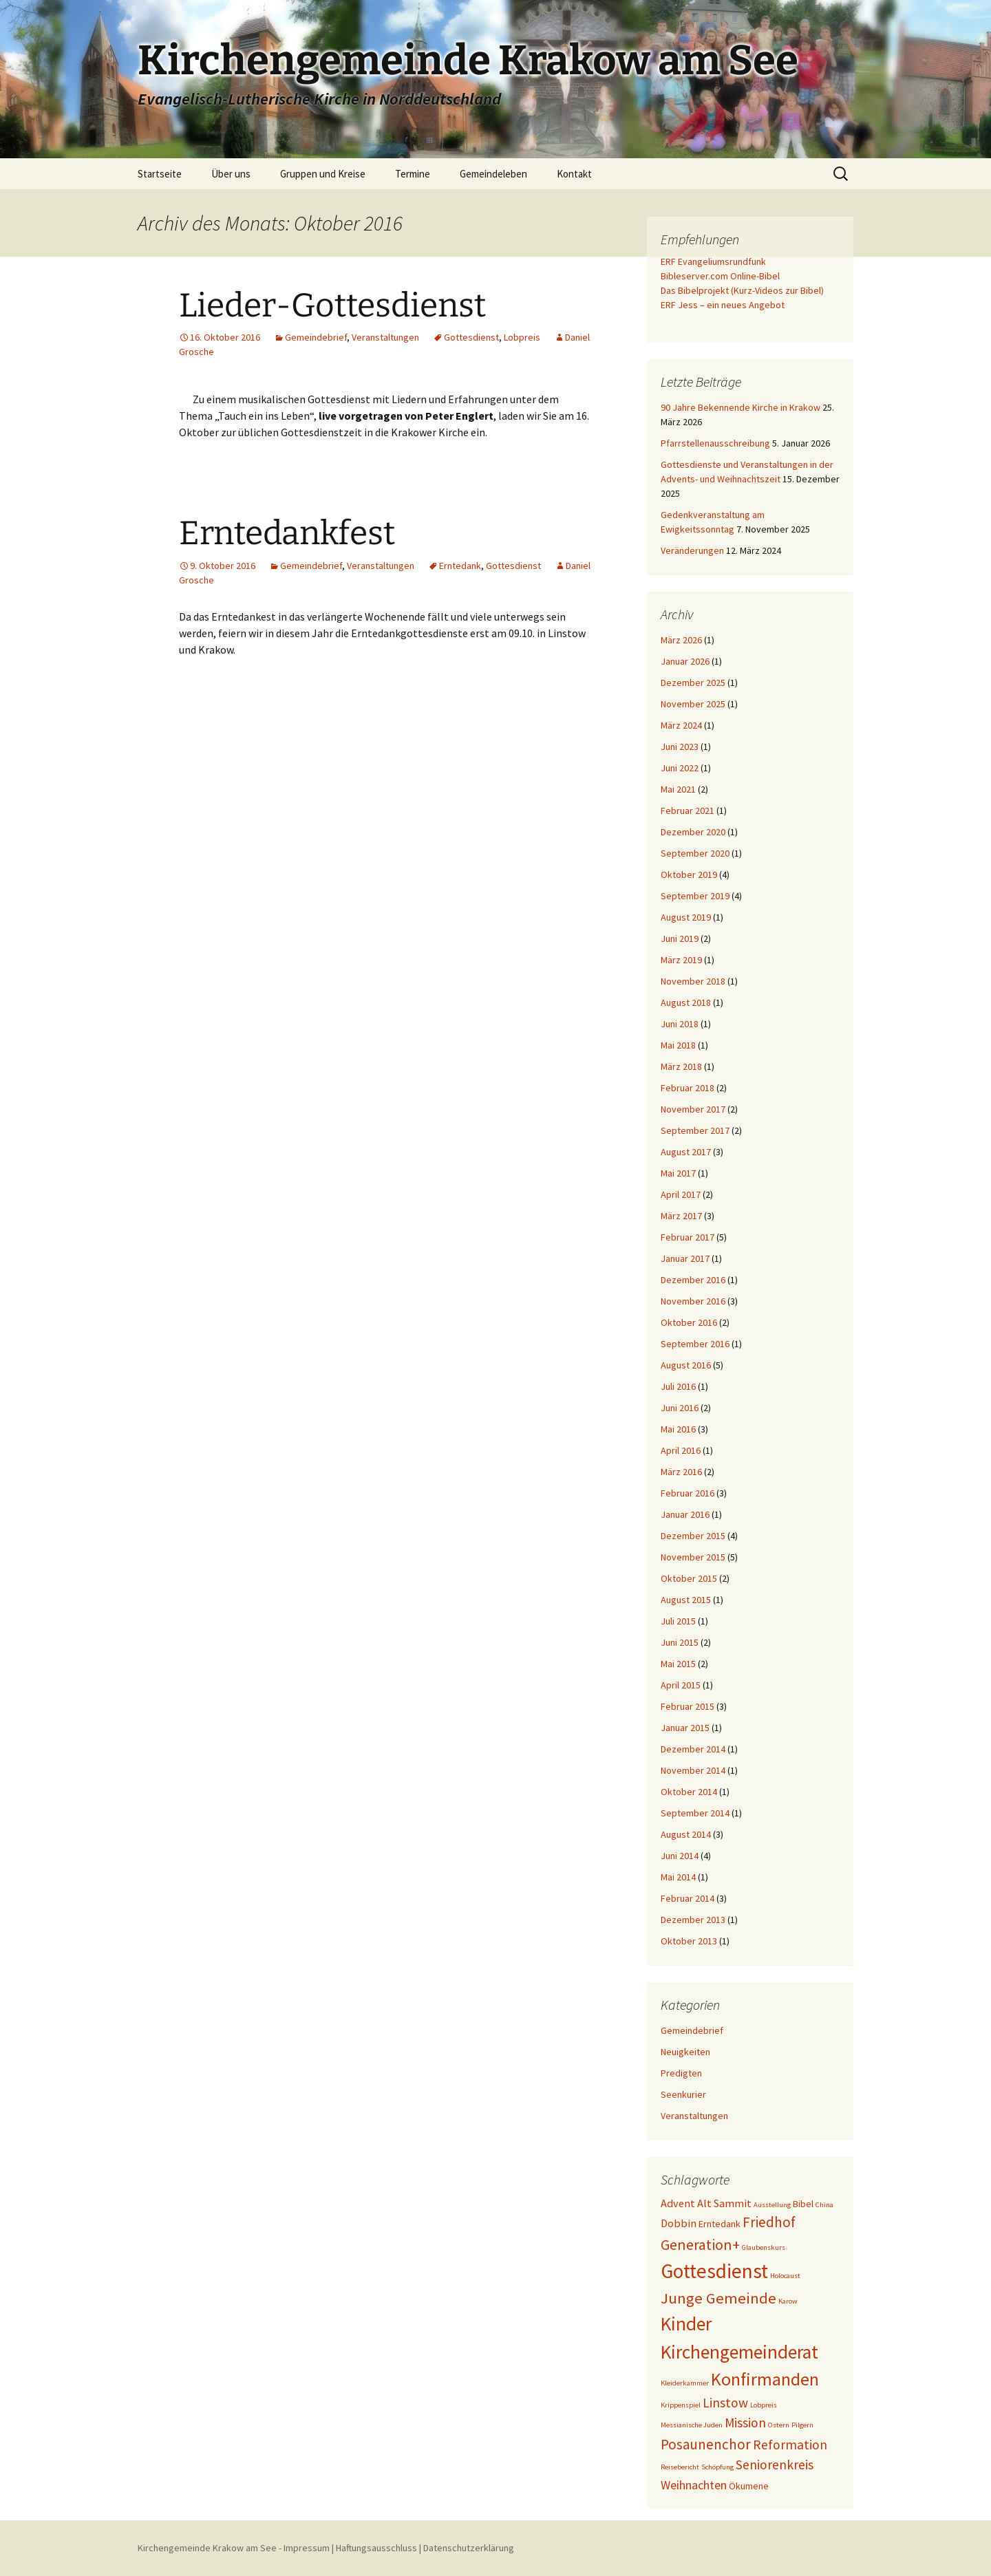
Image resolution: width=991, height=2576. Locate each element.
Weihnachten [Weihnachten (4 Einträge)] (694, 2485)
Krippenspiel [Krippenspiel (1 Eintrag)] (681, 2405)
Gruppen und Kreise (322, 173)
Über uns (231, 173)
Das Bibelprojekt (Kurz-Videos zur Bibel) (742, 290)
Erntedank (460, 565)
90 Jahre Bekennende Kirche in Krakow (740, 407)
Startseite (160, 173)
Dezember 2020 (693, 832)
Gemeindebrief (316, 337)
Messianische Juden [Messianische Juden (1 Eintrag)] (692, 2425)
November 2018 (693, 981)
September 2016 (695, 1344)
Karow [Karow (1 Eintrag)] (788, 2301)
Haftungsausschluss (376, 2548)
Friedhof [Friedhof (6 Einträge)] (769, 2222)
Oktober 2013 (689, 1941)
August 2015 (686, 1599)
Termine (412, 173)
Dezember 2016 (693, 1280)
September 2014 (695, 1813)
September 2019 (695, 896)
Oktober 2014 (689, 1791)
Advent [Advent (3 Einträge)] (678, 2203)
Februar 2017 (687, 1237)
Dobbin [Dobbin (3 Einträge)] (678, 2223)
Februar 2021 (687, 810)
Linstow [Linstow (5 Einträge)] (725, 2402)
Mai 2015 (678, 1663)
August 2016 (686, 1365)
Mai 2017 (678, 1173)
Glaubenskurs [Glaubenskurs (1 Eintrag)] (763, 2247)
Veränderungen (692, 550)
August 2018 (686, 1002)
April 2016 (681, 1450)
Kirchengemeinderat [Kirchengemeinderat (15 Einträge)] (739, 2351)
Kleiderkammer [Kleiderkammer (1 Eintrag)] (685, 2383)
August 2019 (686, 917)
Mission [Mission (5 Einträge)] (745, 2422)
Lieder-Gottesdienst (332, 305)
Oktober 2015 (689, 1578)
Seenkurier (683, 2094)
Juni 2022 (680, 768)
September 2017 (695, 1130)
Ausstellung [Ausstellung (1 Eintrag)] (772, 2204)
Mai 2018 (678, 1045)
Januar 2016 (685, 1514)
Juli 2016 (678, 1386)
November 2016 (693, 1301)
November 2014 (693, 1770)
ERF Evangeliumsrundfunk (713, 261)
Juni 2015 (680, 1642)
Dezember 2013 (693, 1919)
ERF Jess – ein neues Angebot (723, 305)
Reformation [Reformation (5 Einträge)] (790, 2444)
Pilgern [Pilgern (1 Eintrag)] (802, 2425)
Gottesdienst (471, 337)
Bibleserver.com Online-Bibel (720, 276)
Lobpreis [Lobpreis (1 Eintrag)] (763, 2405)
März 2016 (681, 1472)
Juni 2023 (680, 746)
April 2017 (681, 1194)
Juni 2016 (680, 1408)
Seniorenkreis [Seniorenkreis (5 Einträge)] (774, 2464)
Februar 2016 (687, 1493)
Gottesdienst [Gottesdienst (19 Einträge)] (714, 2271)
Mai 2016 (678, 1429)
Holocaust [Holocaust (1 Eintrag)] (785, 2275)
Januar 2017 (685, 1258)
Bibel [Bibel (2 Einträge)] (803, 2204)
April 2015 (681, 1685)
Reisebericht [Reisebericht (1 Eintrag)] (680, 2466)
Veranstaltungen (385, 337)
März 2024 (681, 725)
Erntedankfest (287, 533)
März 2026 (681, 640)
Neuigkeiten (685, 2052)
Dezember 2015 (693, 1536)
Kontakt (574, 173)
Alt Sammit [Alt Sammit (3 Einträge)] (724, 2203)
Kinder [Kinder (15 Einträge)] (686, 2323)
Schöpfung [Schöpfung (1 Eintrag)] (717, 2466)
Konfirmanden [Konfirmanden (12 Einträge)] (765, 2379)
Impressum (307, 2548)
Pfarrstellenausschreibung (715, 443)
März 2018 (681, 1066)
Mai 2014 (678, 1877)
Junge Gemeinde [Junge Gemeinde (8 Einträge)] (718, 2298)
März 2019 (681, 960)
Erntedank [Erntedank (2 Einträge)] (719, 2224)
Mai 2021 (678, 789)
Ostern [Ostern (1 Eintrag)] (778, 2425)
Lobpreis (522, 337)
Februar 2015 (687, 1706)
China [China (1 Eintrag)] (824, 2204)
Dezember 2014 (693, 1749)
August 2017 (686, 1152)
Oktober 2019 (689, 874)
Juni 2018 (680, 1024)
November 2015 (693, 1557)
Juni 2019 (680, 938)
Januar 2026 (685, 661)
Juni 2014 (680, 1855)
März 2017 (681, 1216)
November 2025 (693, 704)
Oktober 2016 (689, 1322)
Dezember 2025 (693, 682)
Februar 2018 (687, 1088)
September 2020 (695, 853)
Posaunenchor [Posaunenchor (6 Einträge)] (706, 2444)
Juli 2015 (678, 1621)
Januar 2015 (685, 1727)
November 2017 (693, 1109)
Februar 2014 (687, 1898)
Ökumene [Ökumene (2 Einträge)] (749, 2486)
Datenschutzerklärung (468, 2548)
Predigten (681, 2073)
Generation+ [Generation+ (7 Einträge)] (700, 2244)
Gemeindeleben (493, 173)
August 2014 (686, 1834)
